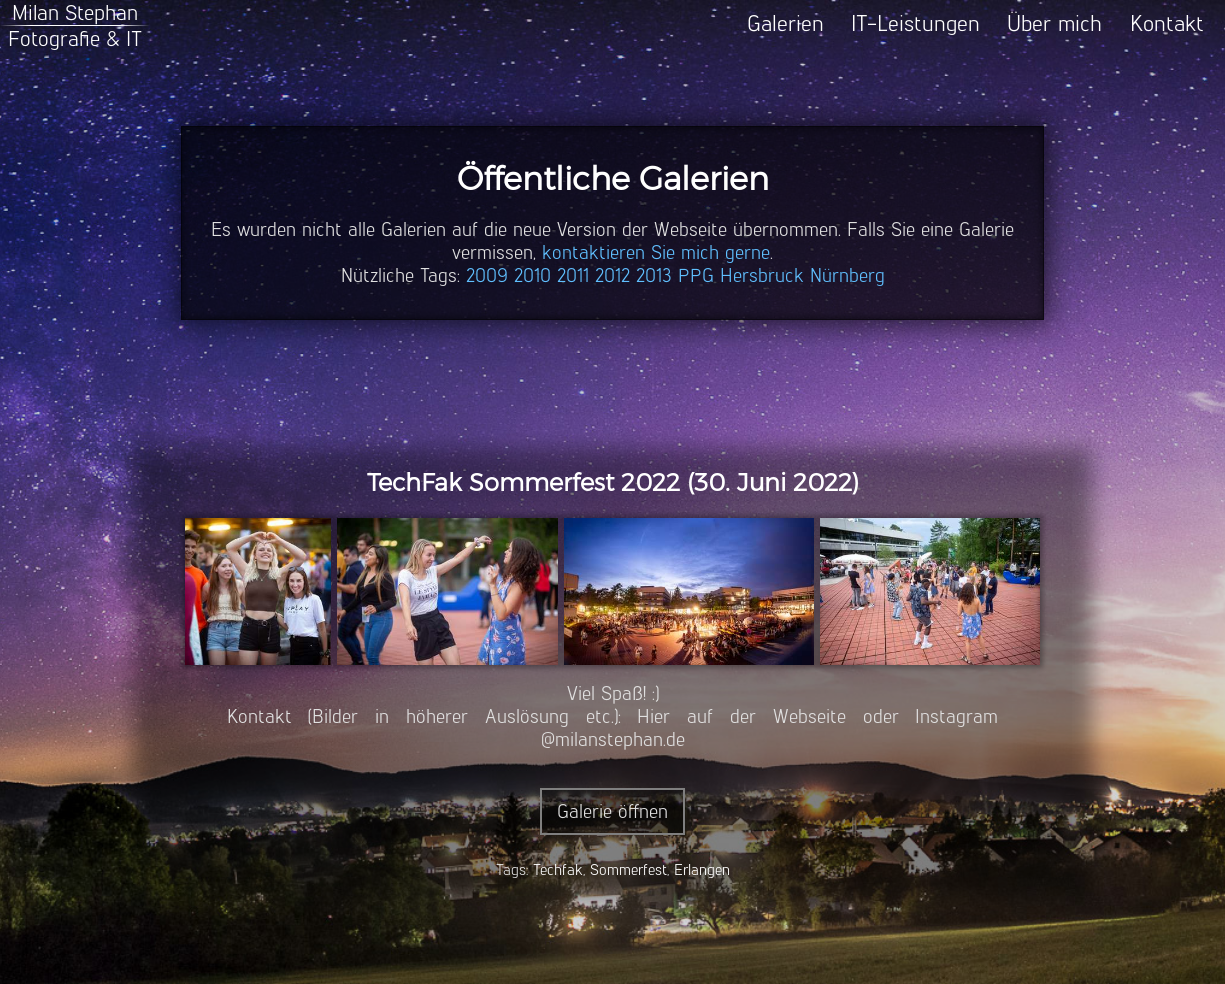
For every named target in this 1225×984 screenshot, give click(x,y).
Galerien (785, 23)
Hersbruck (762, 275)
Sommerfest (628, 869)
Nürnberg (847, 275)
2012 (612, 275)
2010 (532, 275)
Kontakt (1167, 23)
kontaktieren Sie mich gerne (656, 252)
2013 (654, 275)
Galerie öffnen (612, 811)
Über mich (1054, 23)
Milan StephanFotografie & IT (75, 25)
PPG (696, 275)
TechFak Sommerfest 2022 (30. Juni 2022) (613, 482)
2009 (487, 275)
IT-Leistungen (915, 23)
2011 (573, 275)
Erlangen (702, 869)
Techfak (558, 869)
